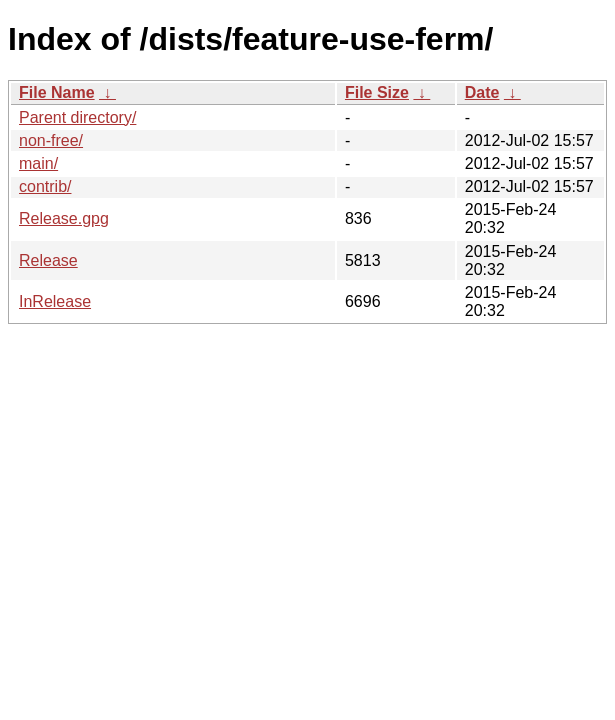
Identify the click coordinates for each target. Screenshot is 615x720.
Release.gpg (64, 218)
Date (482, 92)
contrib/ (45, 186)
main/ (38, 163)
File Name (57, 92)
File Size (377, 92)
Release (48, 260)
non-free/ (51, 140)
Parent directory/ (77, 117)
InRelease (55, 301)
